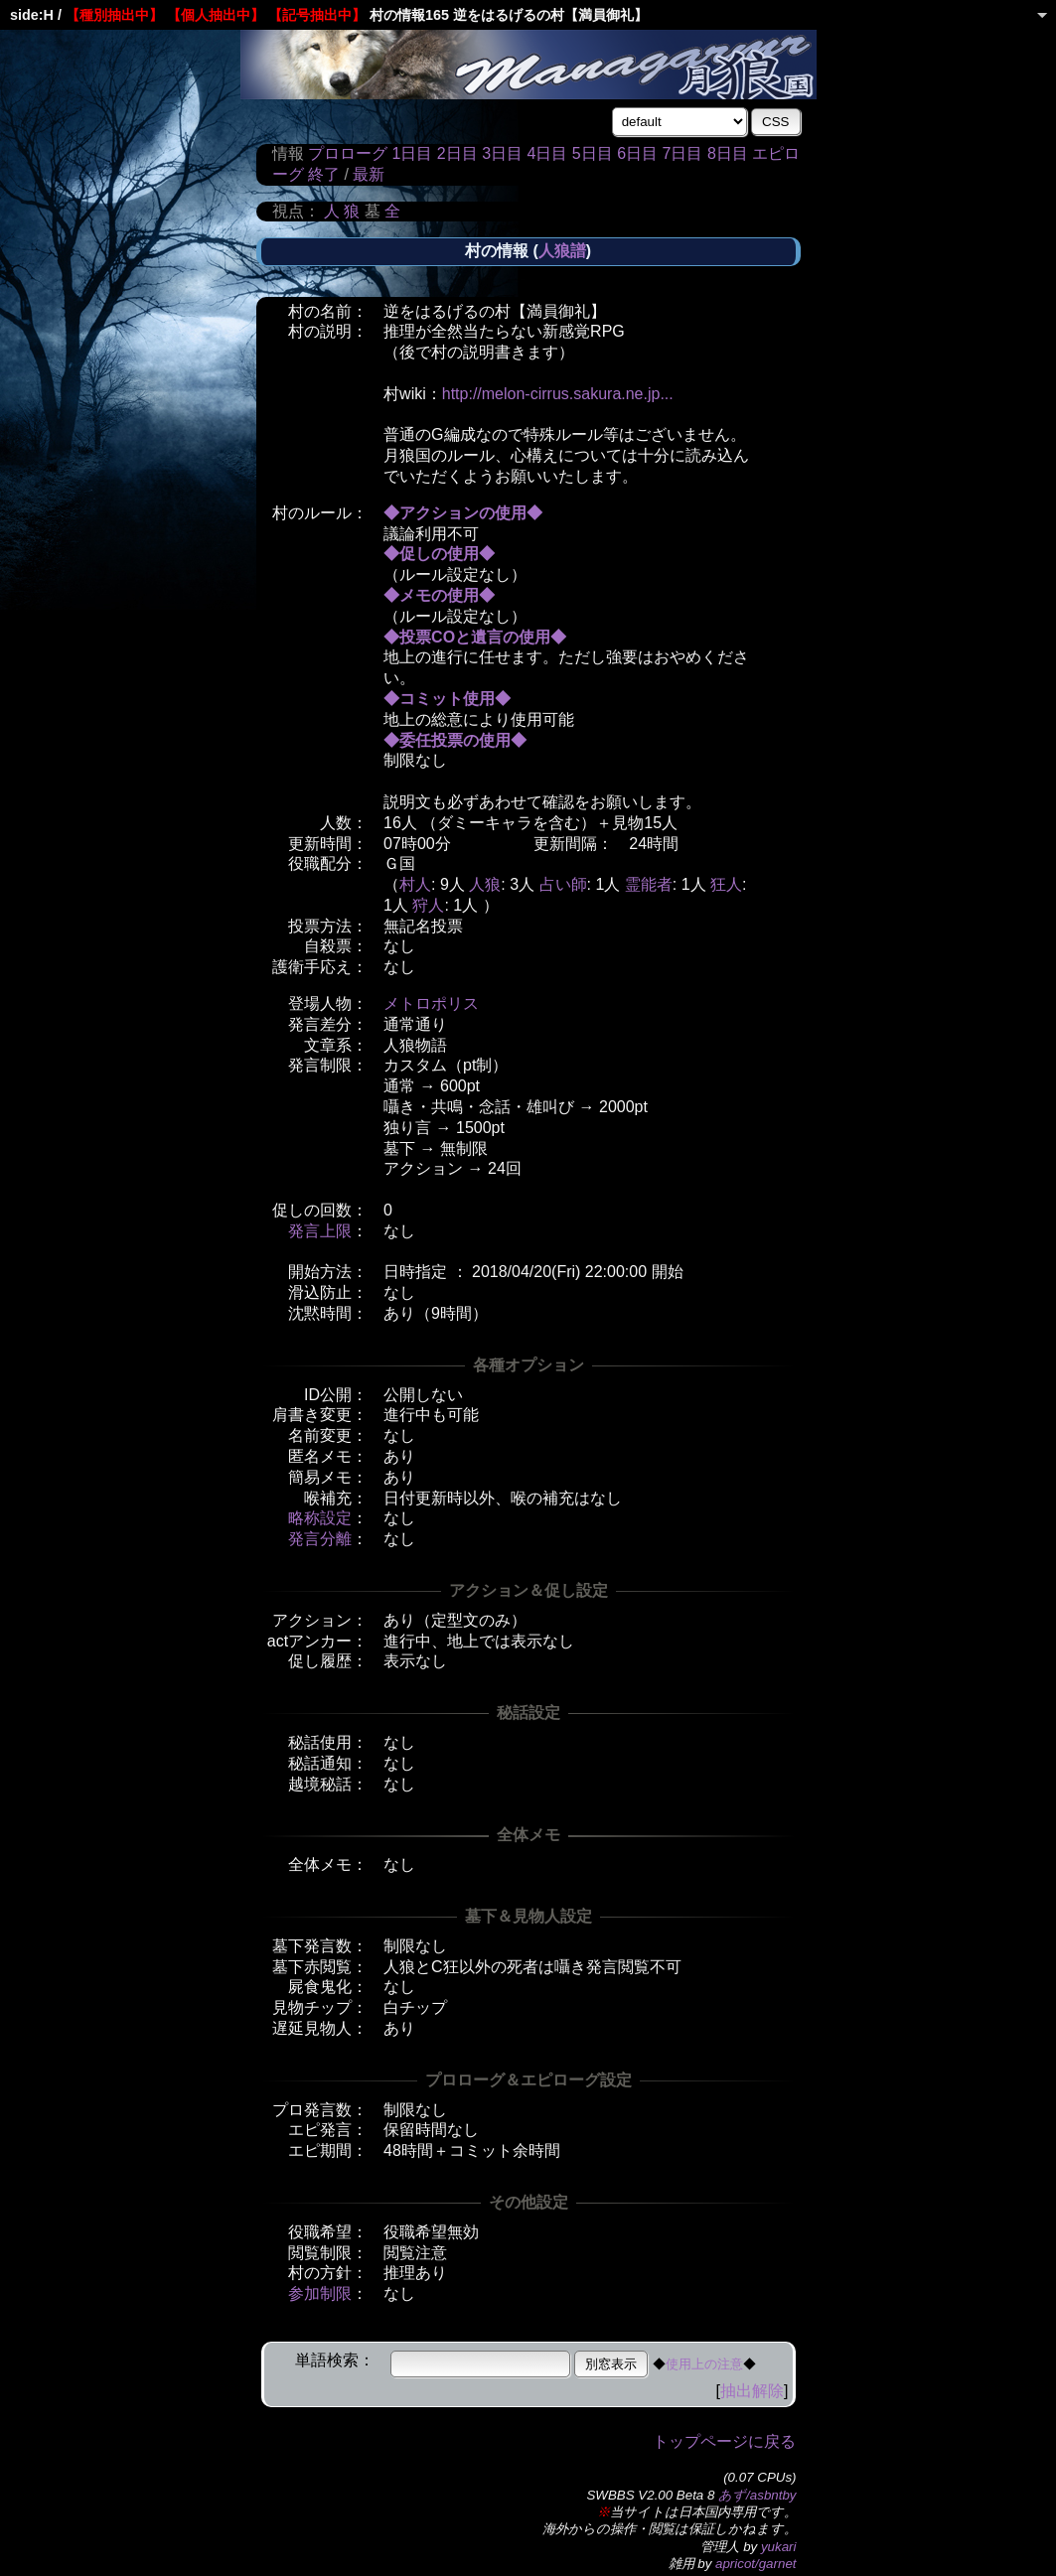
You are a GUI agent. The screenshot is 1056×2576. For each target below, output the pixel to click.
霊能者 (649, 884)
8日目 (727, 153)
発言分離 (320, 1538)
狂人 (726, 884)
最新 (368, 174)
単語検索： (335, 2360)
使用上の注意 (704, 2364)
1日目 (411, 153)
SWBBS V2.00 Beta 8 (650, 2495)
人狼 (485, 884)
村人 (415, 884)
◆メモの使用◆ (439, 595)
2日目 (457, 153)
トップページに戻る (724, 2441)
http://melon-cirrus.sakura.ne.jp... (558, 393)
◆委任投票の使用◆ (455, 740)
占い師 (563, 884)
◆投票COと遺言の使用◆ (474, 637)
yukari (779, 2546)
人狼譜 (562, 250)
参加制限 (320, 2293)
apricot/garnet (756, 2563)
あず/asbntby (757, 2495)
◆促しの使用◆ (439, 553)
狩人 (428, 905)
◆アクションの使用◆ (462, 512)
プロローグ (347, 153)
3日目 (502, 153)
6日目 (637, 153)
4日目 (547, 153)
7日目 (683, 153)
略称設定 (320, 1517)
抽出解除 (752, 2390)
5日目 (592, 153)
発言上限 (320, 1230)
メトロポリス (431, 1003)
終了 (324, 174)
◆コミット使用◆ (447, 698)
